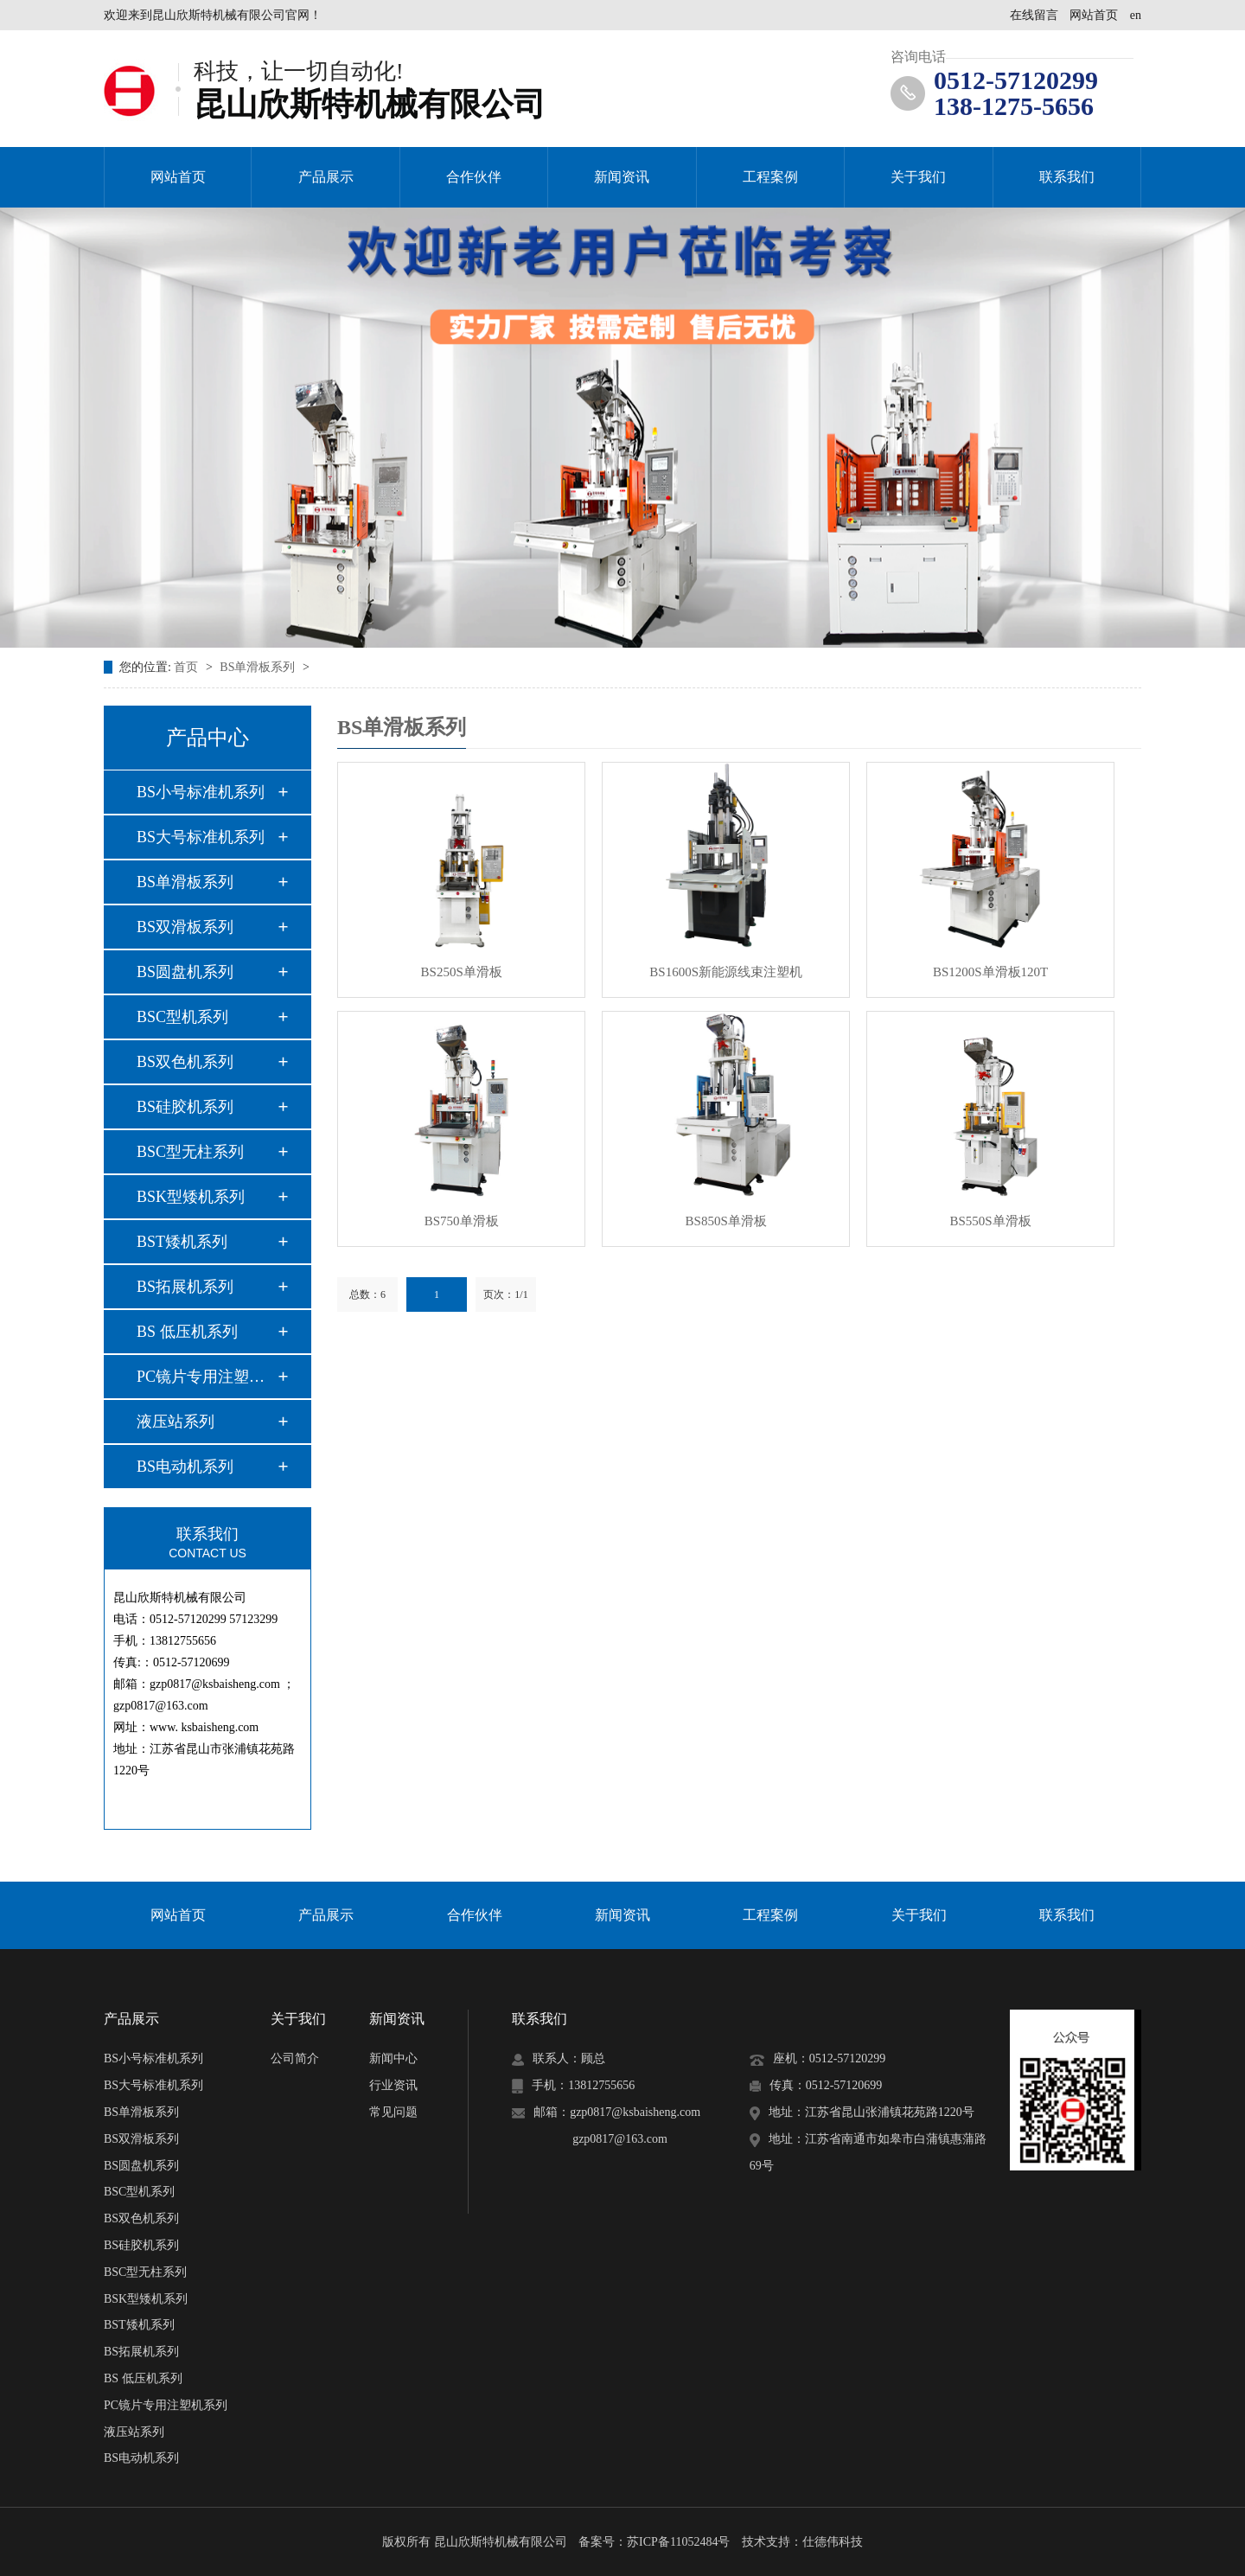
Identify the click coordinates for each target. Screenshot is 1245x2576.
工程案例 (770, 176)
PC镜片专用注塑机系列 (165, 2405)
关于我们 (918, 176)
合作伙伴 (473, 176)
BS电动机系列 (185, 1466)
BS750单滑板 (462, 1221)
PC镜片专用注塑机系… (207, 1376)
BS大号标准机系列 (201, 837)
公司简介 (295, 2058)
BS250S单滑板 (461, 972)
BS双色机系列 (185, 1062)
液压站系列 (175, 1421)
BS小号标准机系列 (201, 792)
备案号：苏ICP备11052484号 (654, 2541)
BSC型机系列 (182, 1017)
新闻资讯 (621, 176)
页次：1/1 (505, 1294)
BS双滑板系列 (185, 927)
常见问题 (393, 2112)
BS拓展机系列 (185, 1286)
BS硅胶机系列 (185, 1106)
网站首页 (1093, 15)
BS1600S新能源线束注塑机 (725, 972)
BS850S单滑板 (726, 1221)
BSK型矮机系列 (191, 1196)
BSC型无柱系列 (190, 1151)
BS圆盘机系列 (185, 972)
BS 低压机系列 (187, 1331)
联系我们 (1067, 176)
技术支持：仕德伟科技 (802, 2541)
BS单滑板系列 (259, 667)
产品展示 (326, 176)
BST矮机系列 (182, 1241)
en (1135, 15)
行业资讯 (393, 2085)
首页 (187, 667)
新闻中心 (393, 2058)
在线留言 (1034, 15)
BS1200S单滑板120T (990, 972)
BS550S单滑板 (990, 1221)
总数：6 (367, 1294)
